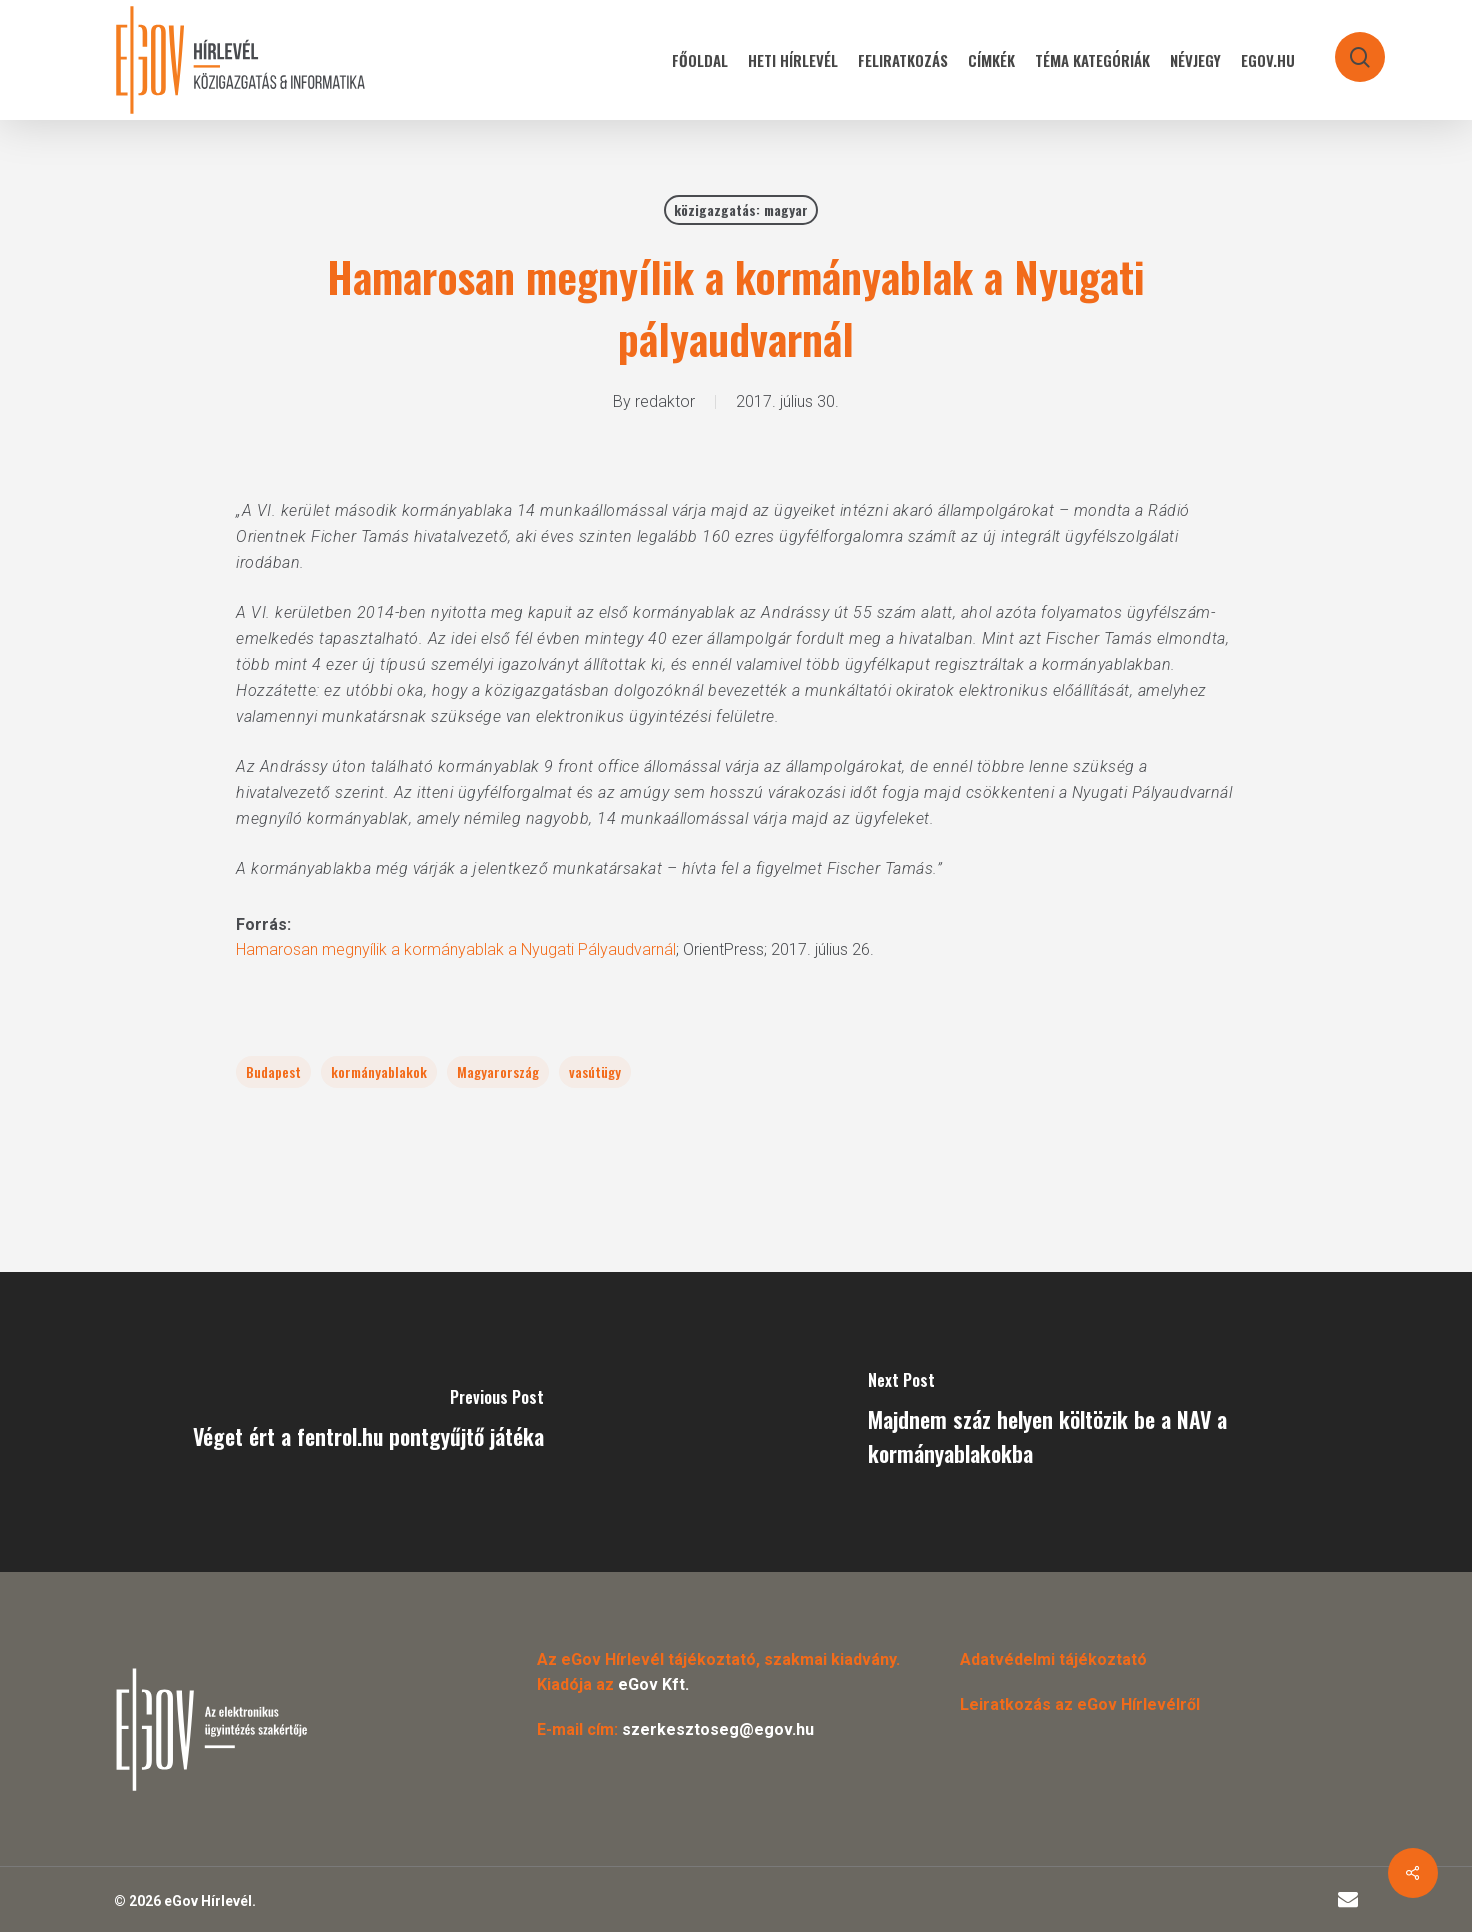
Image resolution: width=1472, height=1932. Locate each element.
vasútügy (595, 1071)
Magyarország (498, 1071)
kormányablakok (379, 1071)
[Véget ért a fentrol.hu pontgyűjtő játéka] (368, 1422)
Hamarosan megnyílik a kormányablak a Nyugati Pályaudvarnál (456, 949)
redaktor (665, 401)
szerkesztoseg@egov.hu (718, 1729)
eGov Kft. (653, 1684)
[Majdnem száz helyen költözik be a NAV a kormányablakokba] (1104, 1422)
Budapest (273, 1071)
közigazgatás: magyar (741, 209)
